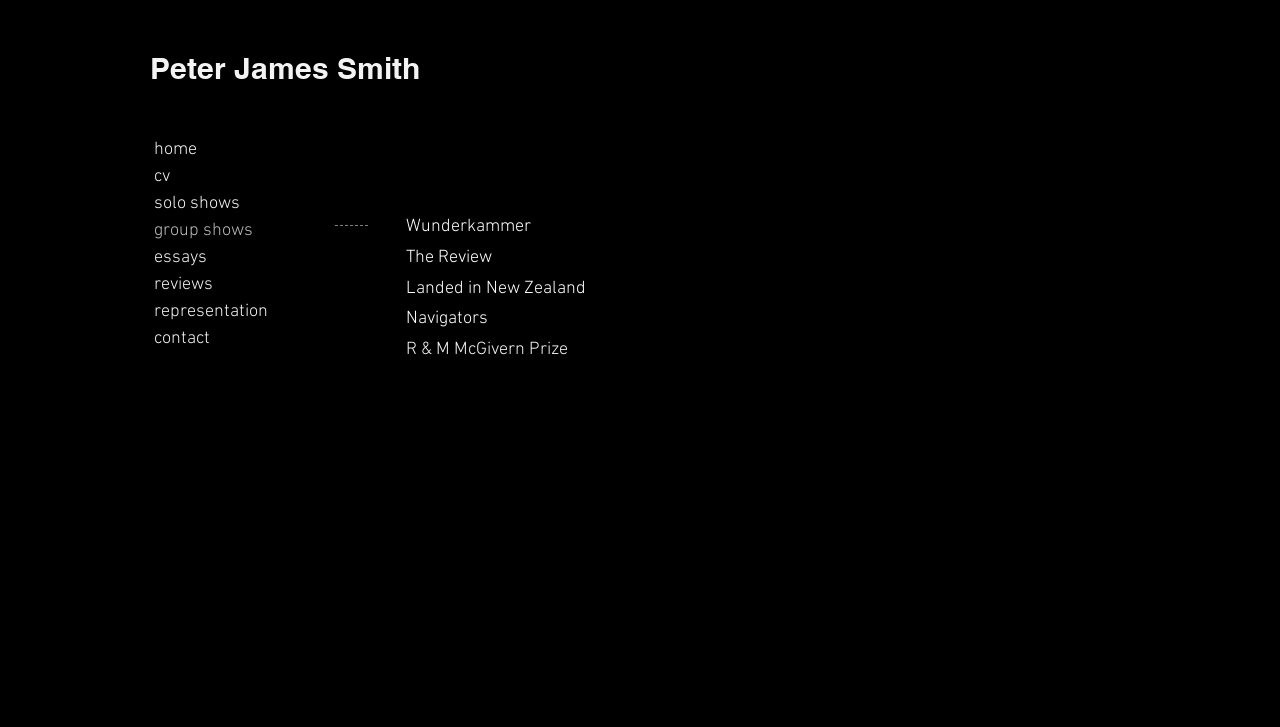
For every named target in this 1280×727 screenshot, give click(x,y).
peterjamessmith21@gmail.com (261, 695)
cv (162, 176)
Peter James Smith (285, 68)
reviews (183, 284)
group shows (203, 230)
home (175, 149)
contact (182, 338)
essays (180, 257)
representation (211, 311)
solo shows (197, 203)
